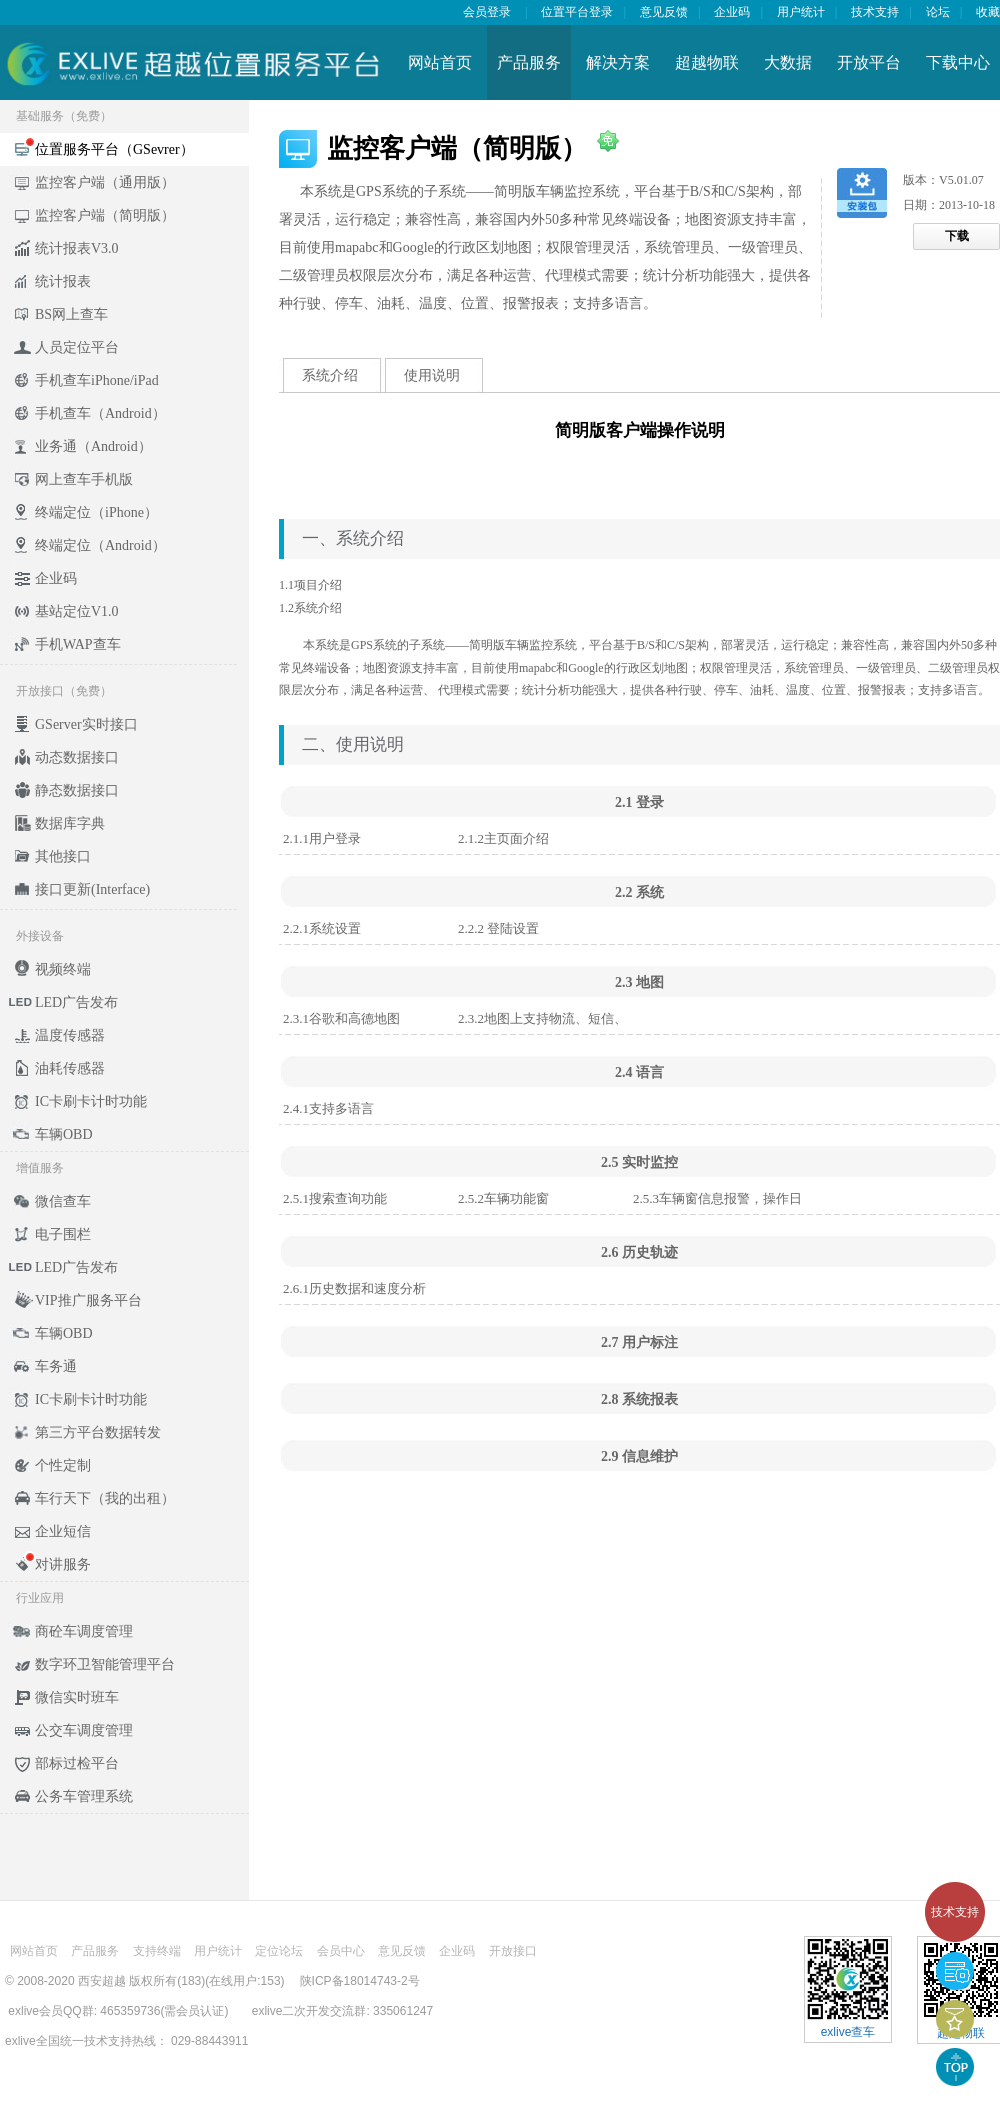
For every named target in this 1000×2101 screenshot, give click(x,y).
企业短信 (63, 1531)
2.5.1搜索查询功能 (335, 1198)
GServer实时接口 (86, 724)
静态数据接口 (77, 790)
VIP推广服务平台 (88, 1300)
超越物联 (707, 62)
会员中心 (341, 1951)
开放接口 (513, 1951)
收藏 (988, 12)
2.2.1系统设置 (322, 928)
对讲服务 (63, 1564)
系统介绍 (330, 375)
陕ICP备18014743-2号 (360, 1981)
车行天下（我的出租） (105, 1498)
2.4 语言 (639, 1072)
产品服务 (529, 62)
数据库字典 (70, 823)
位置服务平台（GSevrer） (114, 149)
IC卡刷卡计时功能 (91, 1101)
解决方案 (618, 62)
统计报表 (63, 281)
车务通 (56, 1366)
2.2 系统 (639, 892)
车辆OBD (64, 1134)
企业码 (732, 12)
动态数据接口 (77, 757)
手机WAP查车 (78, 644)
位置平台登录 (577, 12)
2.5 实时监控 (639, 1162)
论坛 (938, 12)
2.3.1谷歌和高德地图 (341, 1018)
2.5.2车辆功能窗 (503, 1198)
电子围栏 (63, 1234)
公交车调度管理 (84, 1730)
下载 (957, 236)
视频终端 (63, 969)
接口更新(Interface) (92, 889)
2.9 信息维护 (639, 1456)
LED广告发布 (76, 1002)
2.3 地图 (639, 982)
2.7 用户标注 (639, 1342)
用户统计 (801, 12)
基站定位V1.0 (77, 611)
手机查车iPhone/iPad (97, 380)
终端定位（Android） (100, 545)
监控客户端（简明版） (105, 215)
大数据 (788, 62)
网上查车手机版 (84, 479)
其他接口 (63, 856)
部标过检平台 (77, 1763)
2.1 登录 (639, 802)
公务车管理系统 (84, 1796)
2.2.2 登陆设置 (498, 928)
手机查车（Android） (100, 413)
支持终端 (157, 1951)
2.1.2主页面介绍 (503, 838)
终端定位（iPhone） (96, 512)
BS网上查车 (71, 314)
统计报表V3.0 (77, 248)
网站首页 (440, 62)
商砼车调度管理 (84, 1631)
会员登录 (487, 12)
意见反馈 (664, 12)
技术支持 (955, 1912)
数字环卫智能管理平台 (105, 1664)
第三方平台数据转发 (98, 1432)
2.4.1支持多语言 (328, 1108)
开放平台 (869, 62)
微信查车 (63, 1201)
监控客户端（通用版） (105, 182)
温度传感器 (70, 1035)
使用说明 (432, 375)
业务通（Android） (93, 446)
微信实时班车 (77, 1697)
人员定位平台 (77, 347)
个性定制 (63, 1465)
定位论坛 (279, 1951)
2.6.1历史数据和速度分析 (354, 1288)
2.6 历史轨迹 (639, 1252)
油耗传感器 (70, 1068)
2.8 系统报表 (639, 1399)
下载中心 (958, 62)
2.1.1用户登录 (322, 838)
